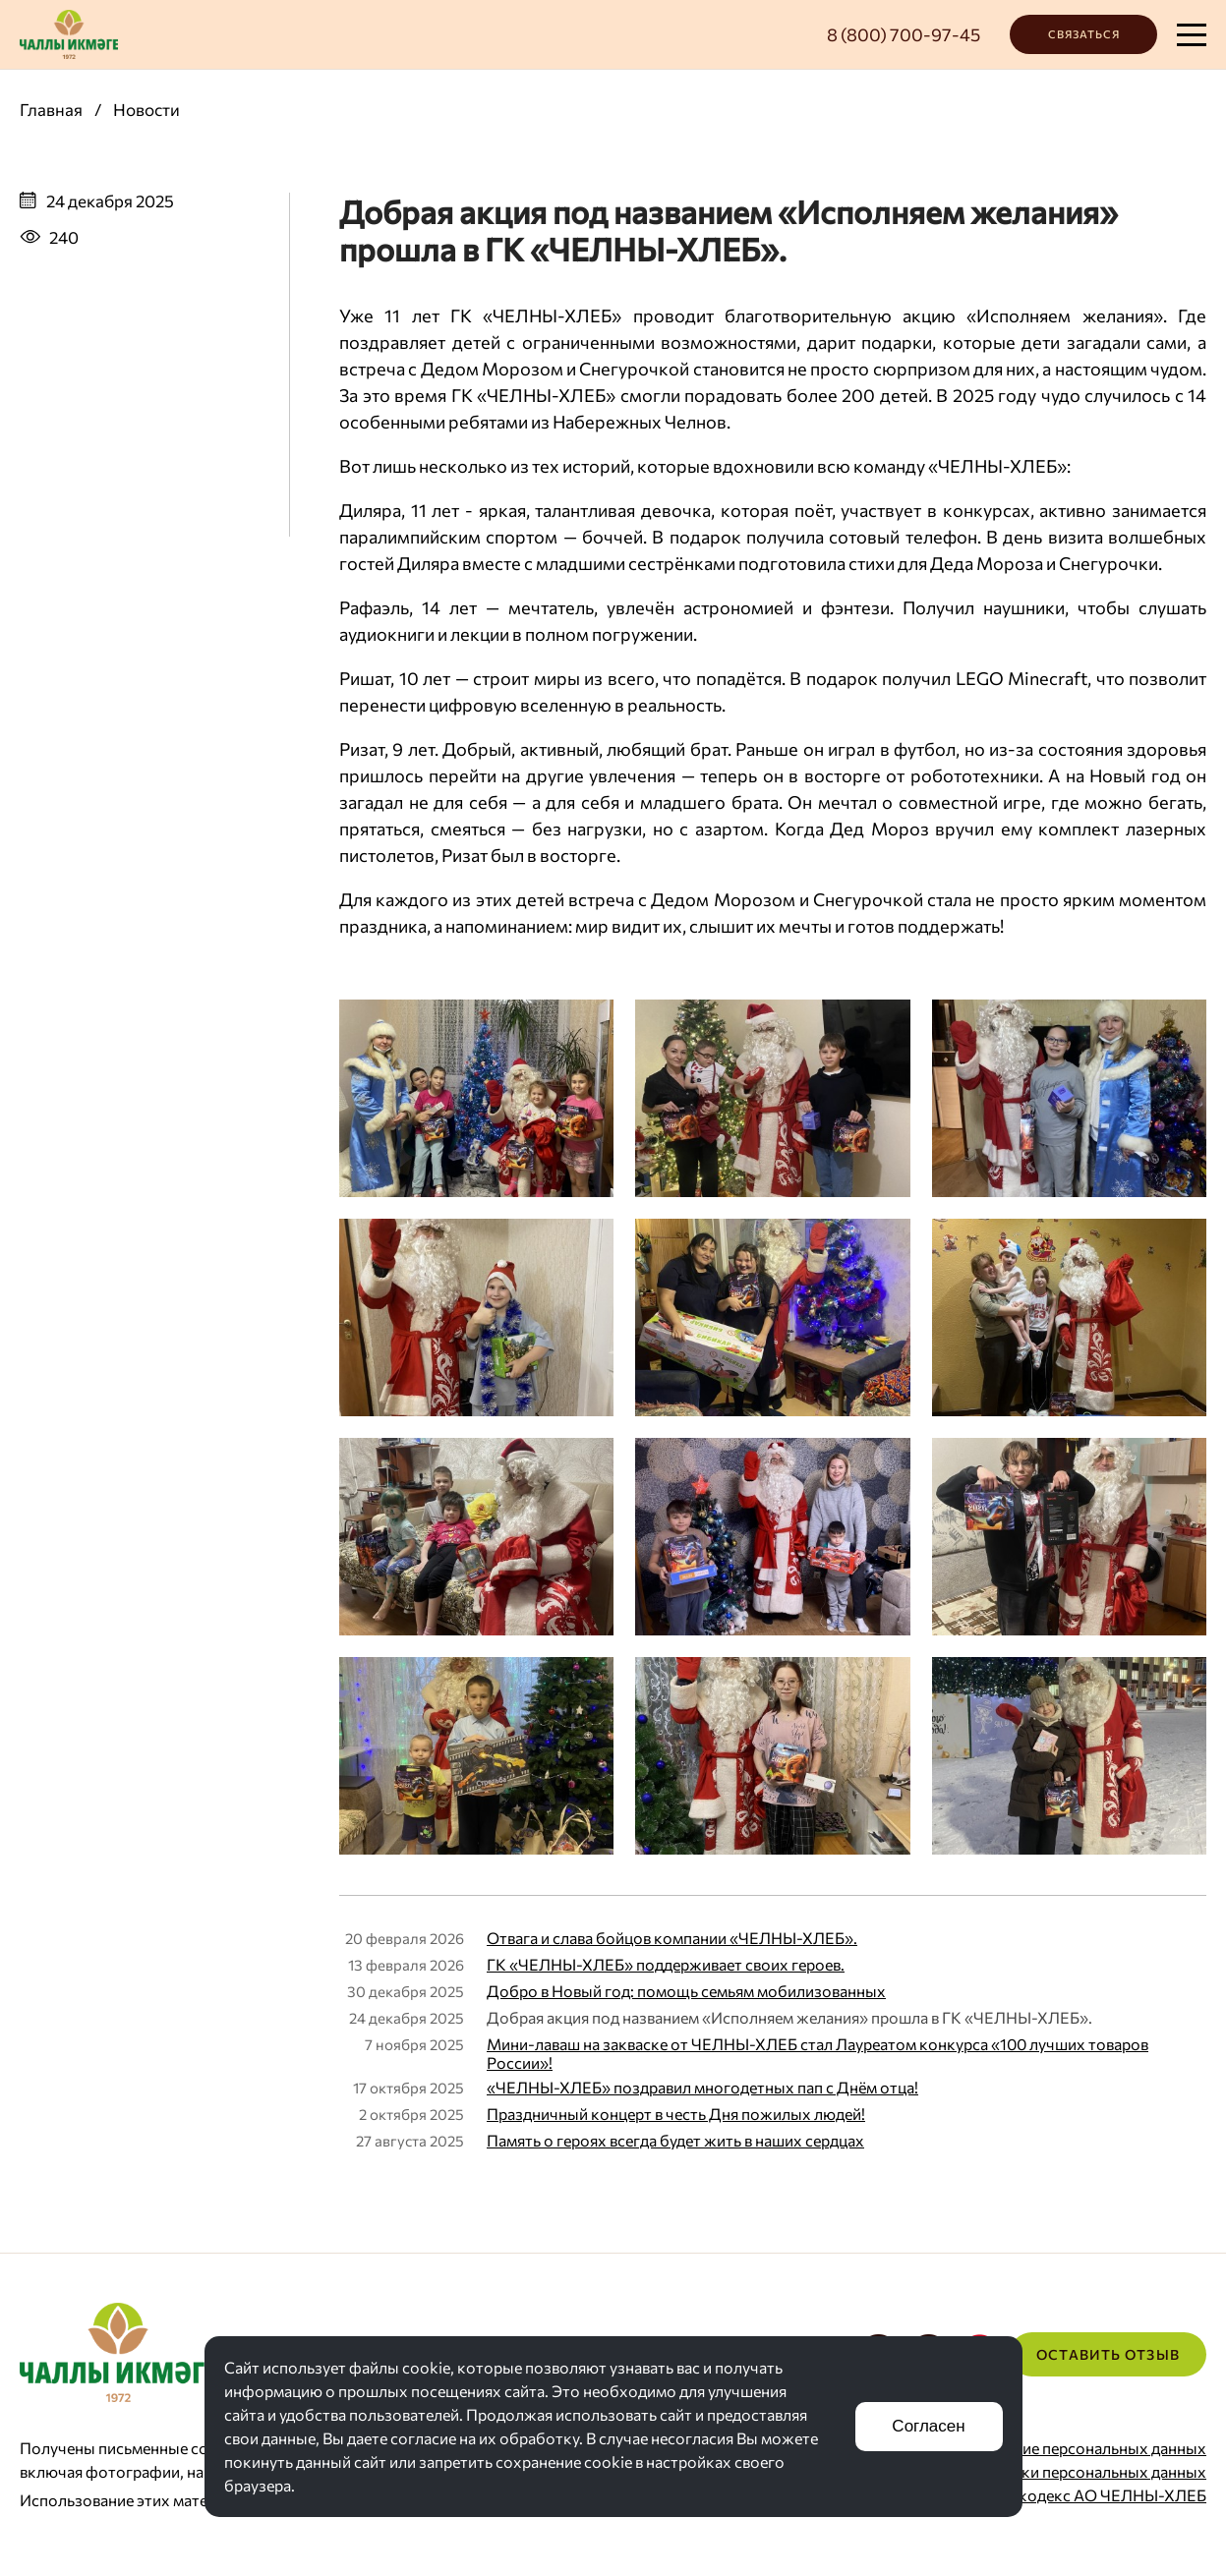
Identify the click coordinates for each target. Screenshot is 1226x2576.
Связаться (1084, 34)
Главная (51, 109)
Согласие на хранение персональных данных (1043, 2447)
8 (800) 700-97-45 (903, 34)
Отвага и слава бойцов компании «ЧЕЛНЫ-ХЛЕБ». (672, 1937)
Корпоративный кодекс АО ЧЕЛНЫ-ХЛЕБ (1052, 2495)
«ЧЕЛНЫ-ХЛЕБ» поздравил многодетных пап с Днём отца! (702, 2087)
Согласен (928, 2426)
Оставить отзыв (1108, 2354)
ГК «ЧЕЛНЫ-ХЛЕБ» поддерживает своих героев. (666, 1964)
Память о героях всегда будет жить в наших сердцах (675, 2140)
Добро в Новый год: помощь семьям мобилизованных (686, 1990)
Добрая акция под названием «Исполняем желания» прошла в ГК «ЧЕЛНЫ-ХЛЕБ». (789, 2017)
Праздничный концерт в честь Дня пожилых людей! (676, 2113)
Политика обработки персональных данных (1044, 2471)
